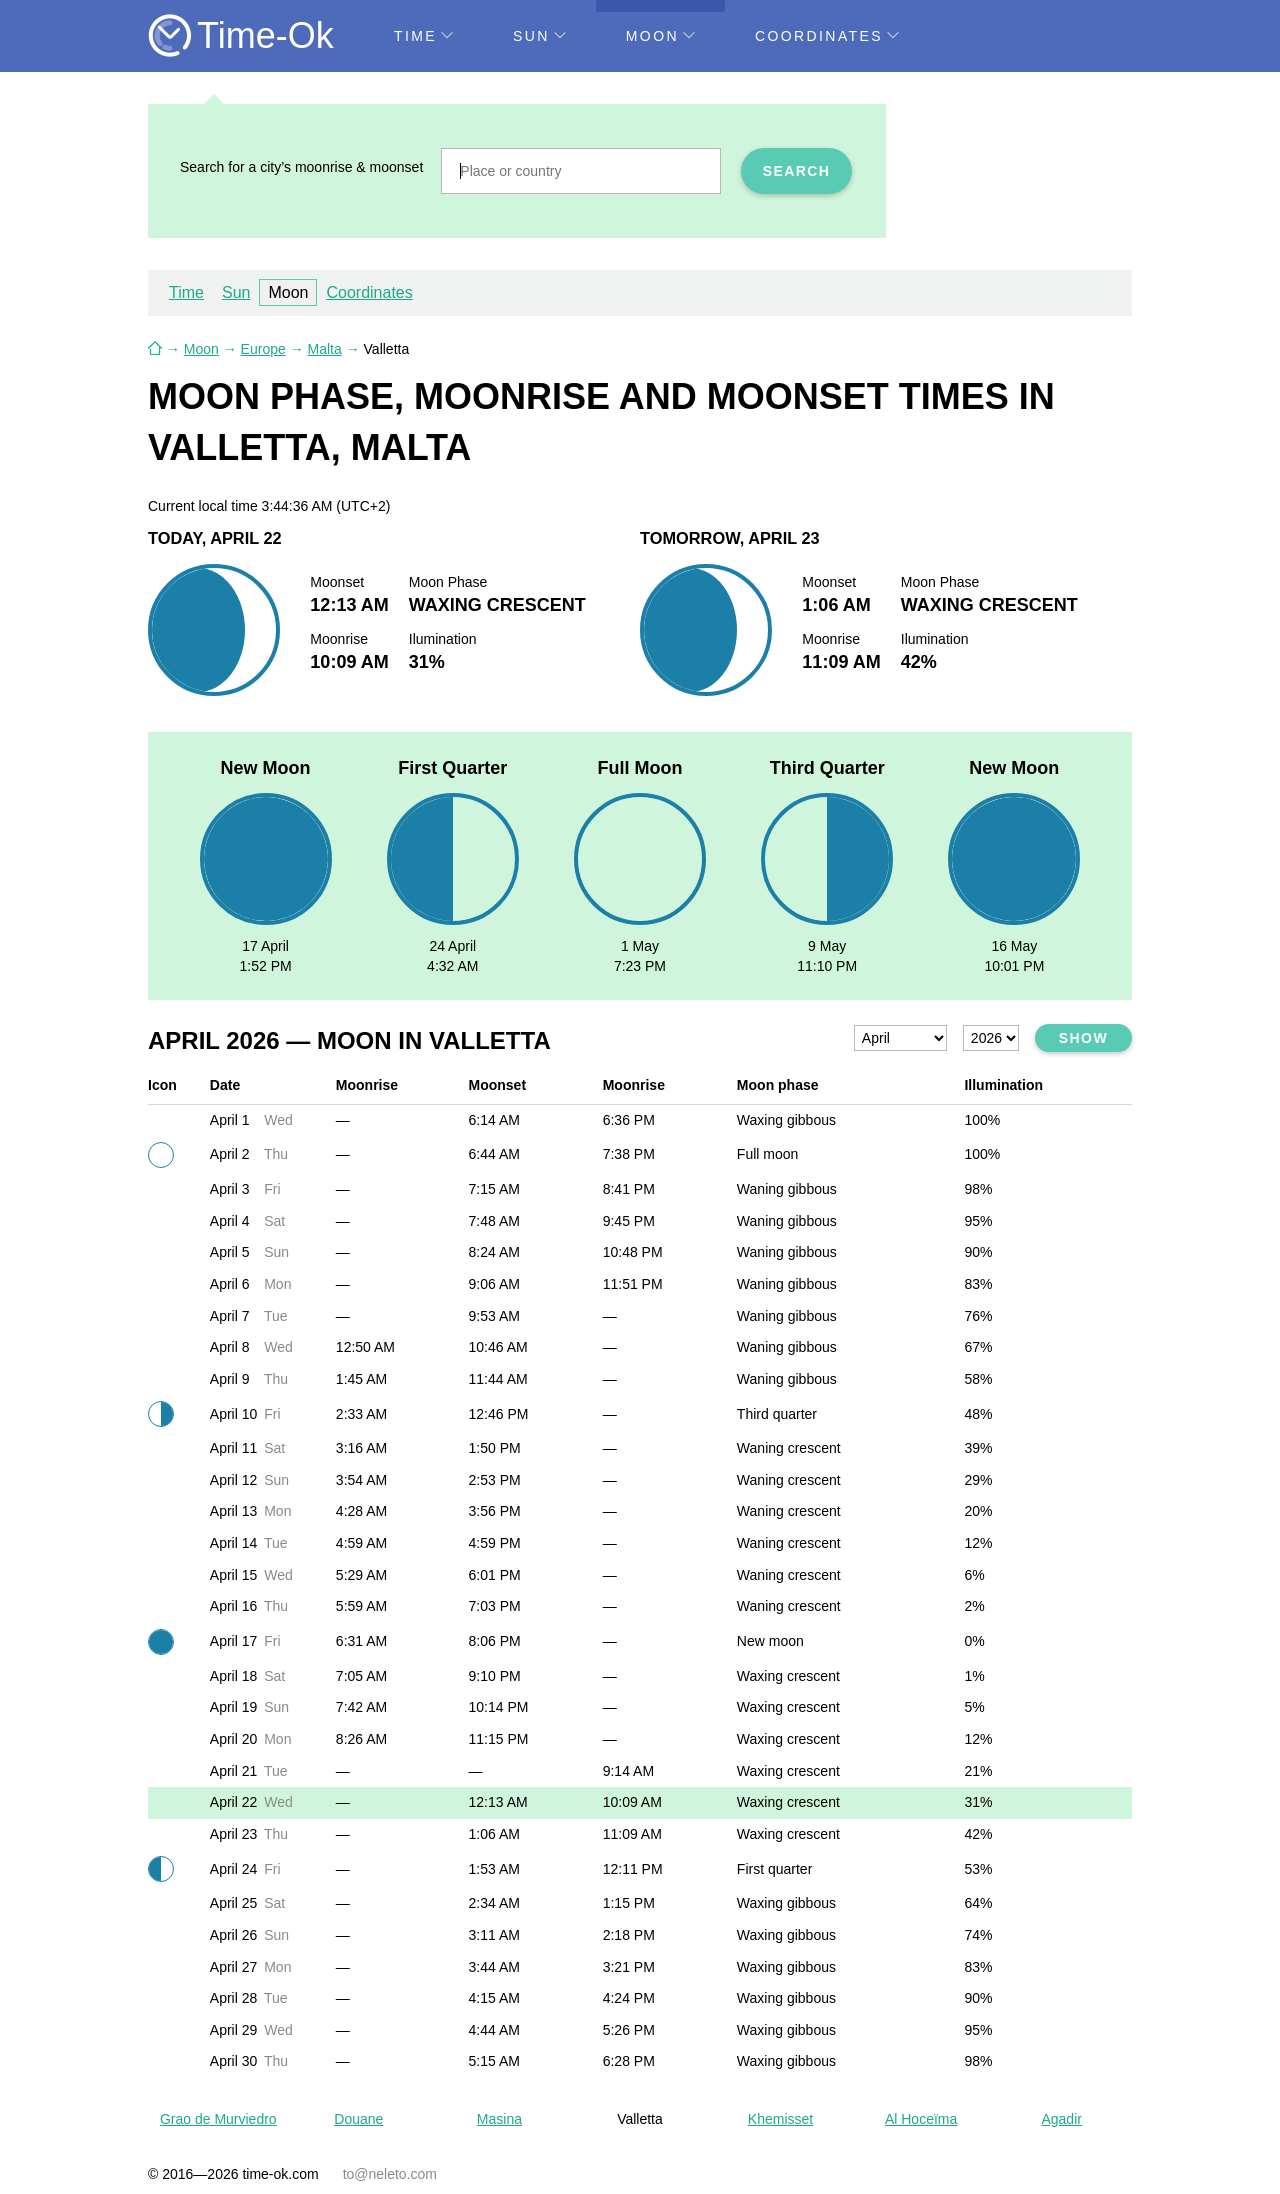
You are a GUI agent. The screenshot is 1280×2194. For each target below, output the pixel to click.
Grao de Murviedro (218, 2119)
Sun (539, 36)
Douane (358, 2119)
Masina (499, 2119)
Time (423, 36)
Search (797, 171)
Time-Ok (265, 35)
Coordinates (827, 36)
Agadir (1061, 2119)
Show (1083, 1038)
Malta (325, 349)
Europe (263, 349)
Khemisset (780, 2119)
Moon (660, 36)
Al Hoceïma (921, 2119)
